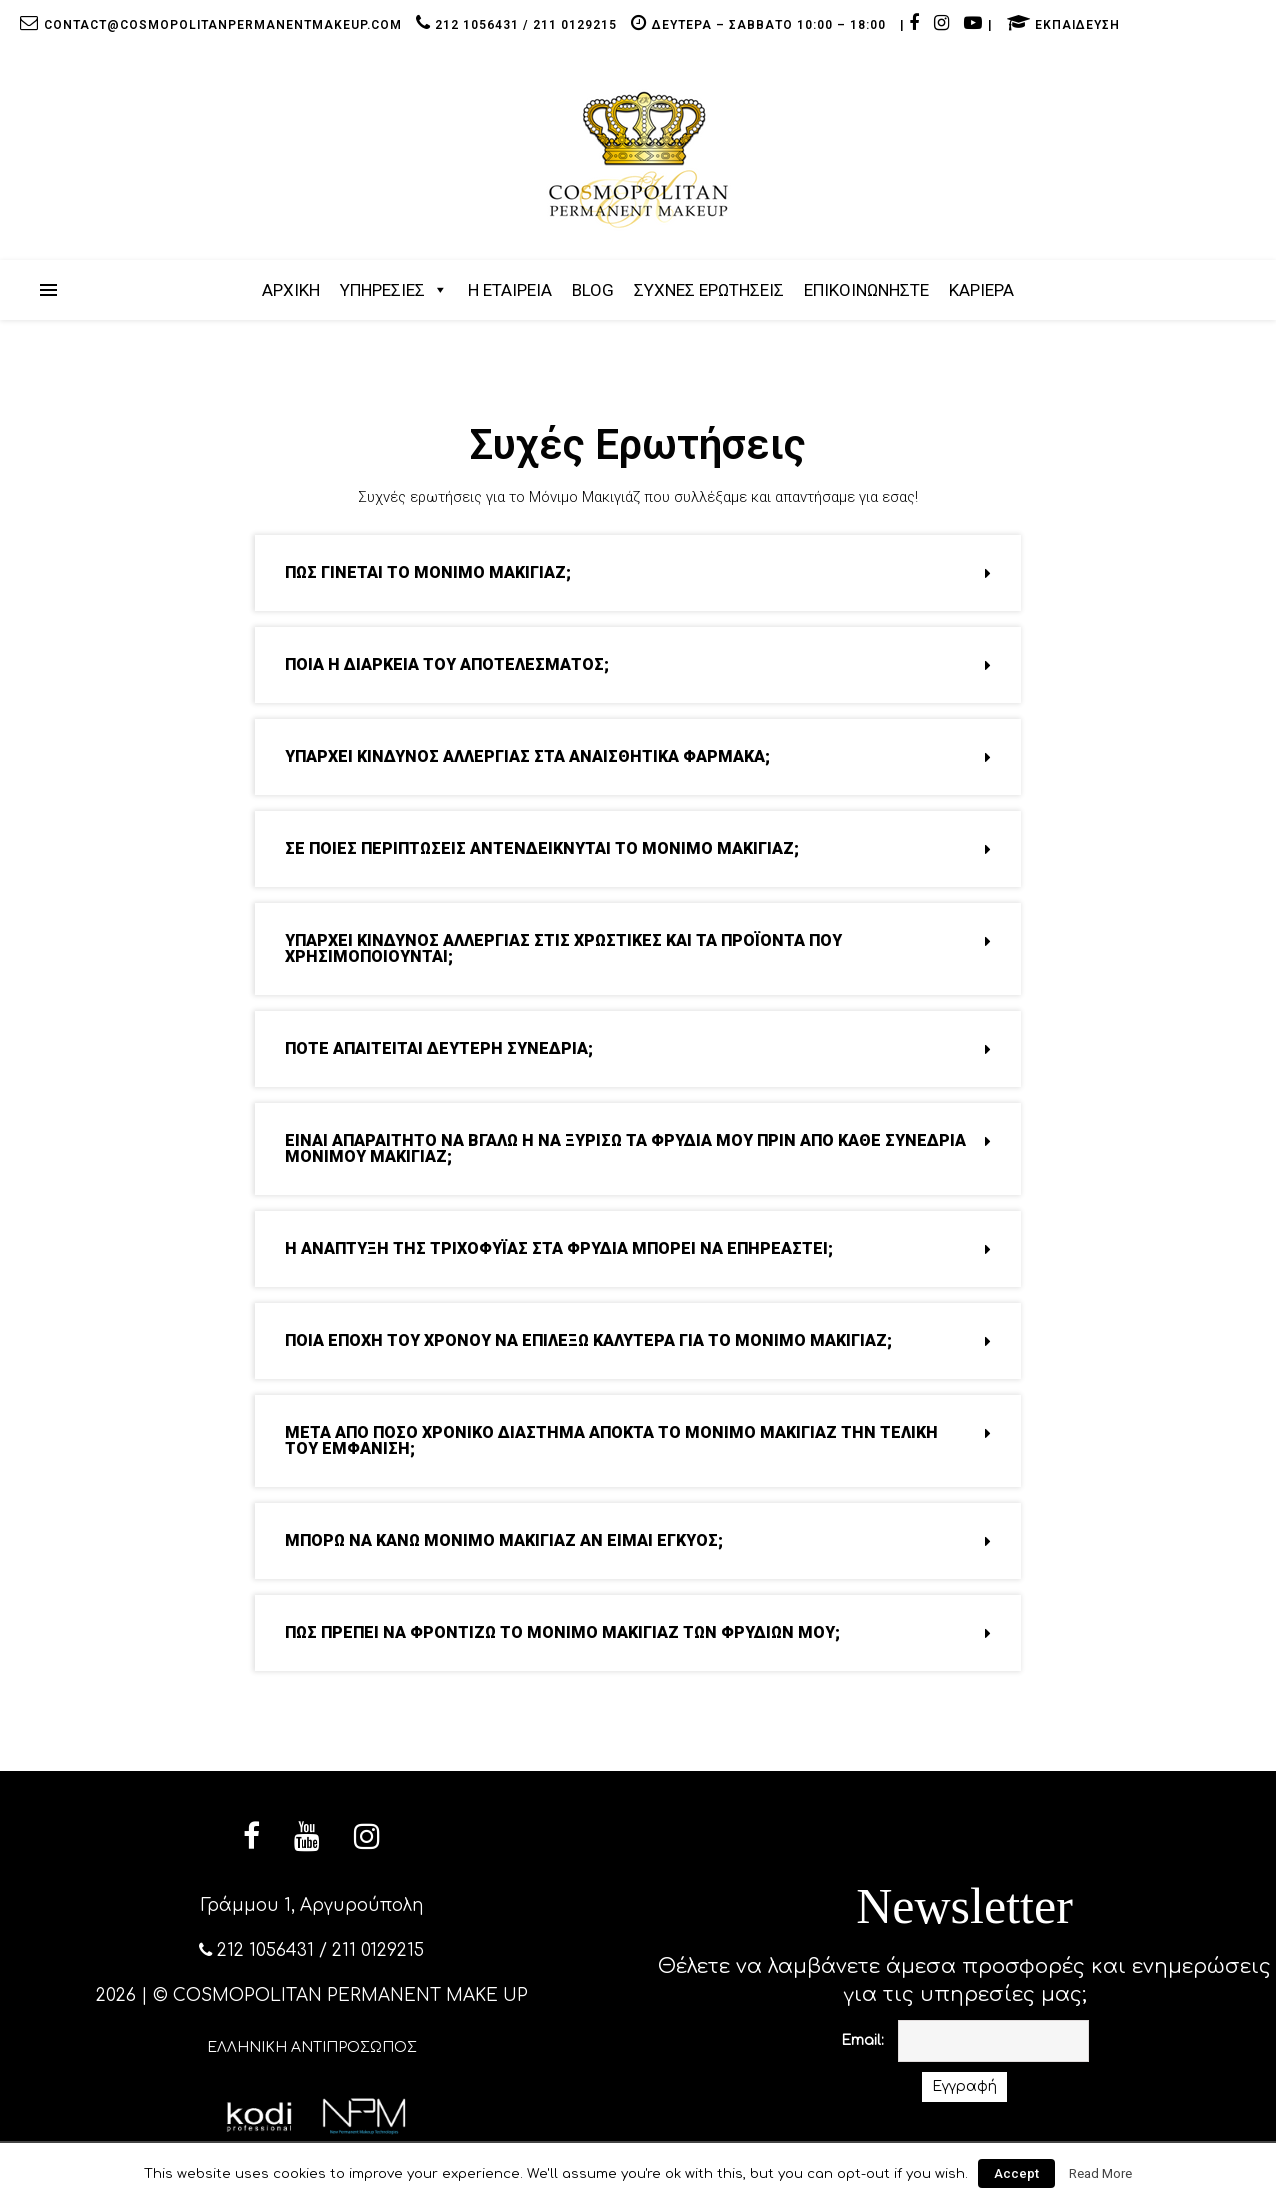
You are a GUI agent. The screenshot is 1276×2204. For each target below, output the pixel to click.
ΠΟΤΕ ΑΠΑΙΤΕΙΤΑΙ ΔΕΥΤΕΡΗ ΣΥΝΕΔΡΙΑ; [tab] (638, 1048)
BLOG (593, 290)
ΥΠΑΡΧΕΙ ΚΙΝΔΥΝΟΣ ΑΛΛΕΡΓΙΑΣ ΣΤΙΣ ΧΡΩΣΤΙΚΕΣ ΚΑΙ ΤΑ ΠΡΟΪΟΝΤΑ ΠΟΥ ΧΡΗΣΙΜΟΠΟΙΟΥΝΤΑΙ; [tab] (638, 948)
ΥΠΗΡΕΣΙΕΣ (382, 290)
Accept (1016, 2173)
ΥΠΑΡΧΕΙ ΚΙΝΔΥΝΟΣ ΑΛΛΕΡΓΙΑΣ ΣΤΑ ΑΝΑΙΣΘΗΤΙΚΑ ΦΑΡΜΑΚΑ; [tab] (638, 756)
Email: (862, 2040)
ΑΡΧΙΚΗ (291, 290)
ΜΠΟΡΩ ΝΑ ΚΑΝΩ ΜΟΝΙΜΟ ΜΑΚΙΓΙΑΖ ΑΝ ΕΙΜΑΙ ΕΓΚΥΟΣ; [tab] (638, 1540)
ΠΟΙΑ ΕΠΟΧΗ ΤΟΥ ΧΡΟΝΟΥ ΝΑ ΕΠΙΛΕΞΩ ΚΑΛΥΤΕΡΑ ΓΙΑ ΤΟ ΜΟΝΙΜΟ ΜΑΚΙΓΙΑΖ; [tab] (638, 1340)
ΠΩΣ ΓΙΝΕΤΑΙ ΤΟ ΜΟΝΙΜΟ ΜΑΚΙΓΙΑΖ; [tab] (638, 572)
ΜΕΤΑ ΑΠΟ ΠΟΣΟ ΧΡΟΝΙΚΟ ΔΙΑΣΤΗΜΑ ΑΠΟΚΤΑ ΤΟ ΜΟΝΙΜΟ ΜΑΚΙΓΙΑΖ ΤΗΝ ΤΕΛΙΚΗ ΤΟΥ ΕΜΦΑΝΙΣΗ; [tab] (638, 1440)
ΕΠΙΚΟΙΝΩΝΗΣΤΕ (866, 290)
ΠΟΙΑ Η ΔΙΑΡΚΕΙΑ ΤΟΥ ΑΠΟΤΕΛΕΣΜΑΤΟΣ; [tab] (638, 664)
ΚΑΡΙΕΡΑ (981, 290)
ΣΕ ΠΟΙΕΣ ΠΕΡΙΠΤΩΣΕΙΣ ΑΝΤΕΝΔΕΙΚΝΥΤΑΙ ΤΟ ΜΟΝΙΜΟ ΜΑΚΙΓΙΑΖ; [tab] (638, 848)
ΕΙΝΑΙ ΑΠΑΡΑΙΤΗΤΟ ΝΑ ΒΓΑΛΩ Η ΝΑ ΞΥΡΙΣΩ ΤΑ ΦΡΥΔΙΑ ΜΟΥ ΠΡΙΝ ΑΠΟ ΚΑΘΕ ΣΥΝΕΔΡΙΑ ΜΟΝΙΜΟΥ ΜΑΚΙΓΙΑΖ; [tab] (638, 1148)
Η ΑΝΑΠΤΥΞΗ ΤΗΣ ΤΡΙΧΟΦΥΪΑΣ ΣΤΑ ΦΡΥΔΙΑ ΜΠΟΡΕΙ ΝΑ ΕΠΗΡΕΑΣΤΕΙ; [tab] (638, 1248)
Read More (1100, 2173)
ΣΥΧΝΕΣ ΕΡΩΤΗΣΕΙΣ (709, 290)
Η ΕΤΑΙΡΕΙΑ (510, 290)
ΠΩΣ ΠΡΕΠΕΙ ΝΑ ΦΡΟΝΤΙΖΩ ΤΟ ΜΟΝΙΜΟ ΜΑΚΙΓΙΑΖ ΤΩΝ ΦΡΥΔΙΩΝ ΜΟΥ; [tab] (638, 1632)
